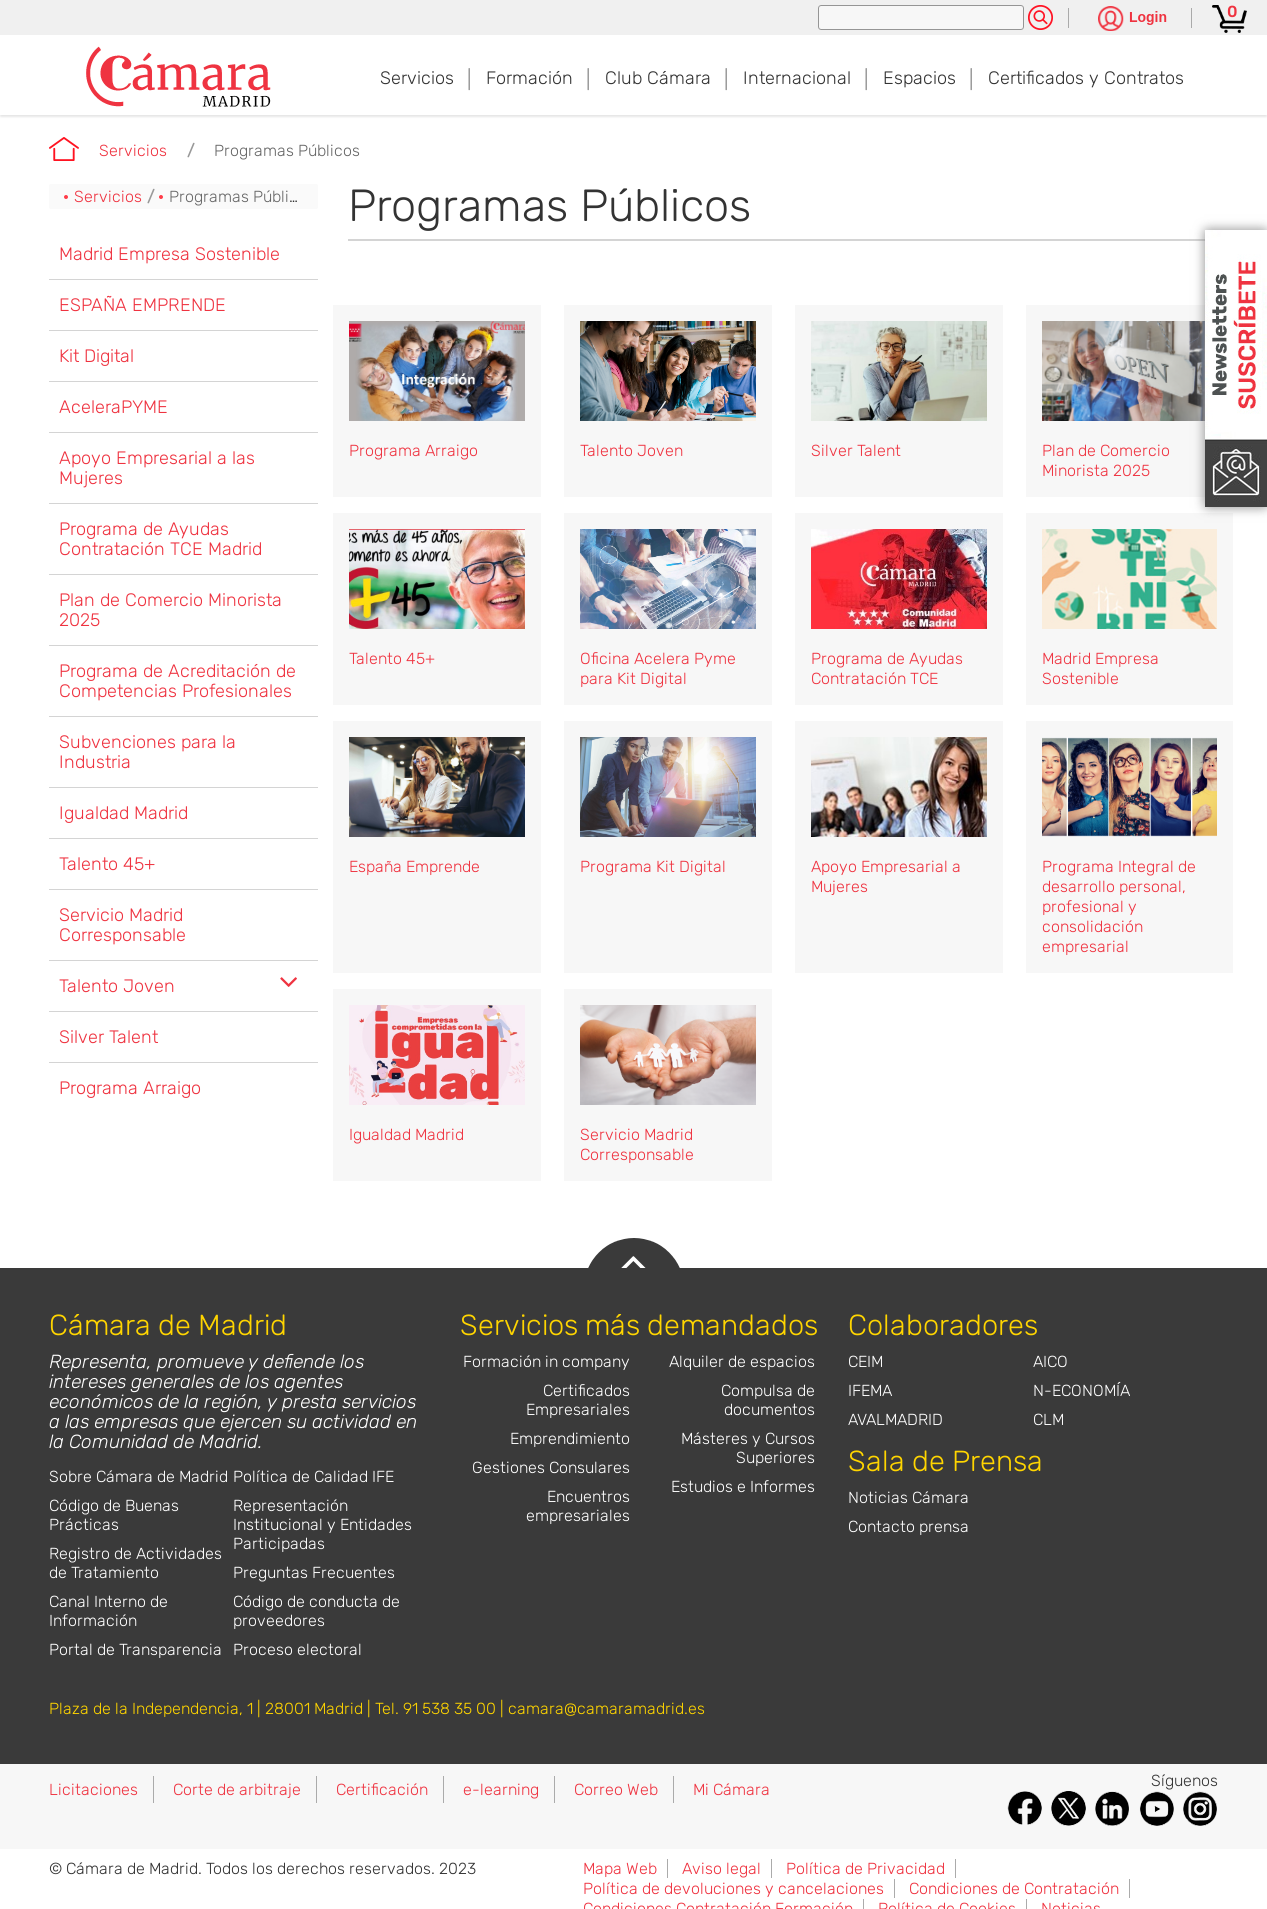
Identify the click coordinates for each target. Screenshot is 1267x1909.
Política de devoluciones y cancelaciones (733, 1888)
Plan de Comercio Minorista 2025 (170, 610)
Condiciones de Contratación (1014, 1888)
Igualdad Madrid (123, 813)
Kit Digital (96, 356)
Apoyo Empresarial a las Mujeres (157, 468)
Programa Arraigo (130, 1088)
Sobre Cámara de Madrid (138, 1476)
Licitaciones (93, 1789)
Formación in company (546, 1361)
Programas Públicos (287, 150)
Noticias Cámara (908, 1497)
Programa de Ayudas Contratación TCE (887, 668)
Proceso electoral (297, 1649)
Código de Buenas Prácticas (114, 1515)
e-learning (501, 1789)
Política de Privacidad (865, 1868)
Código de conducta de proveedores (316, 1611)
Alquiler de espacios (742, 1361)
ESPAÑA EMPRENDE (142, 305)
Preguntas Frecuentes (314, 1572)
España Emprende (414, 866)
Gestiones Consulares (551, 1467)
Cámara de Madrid (64, 149)
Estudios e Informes (743, 1486)
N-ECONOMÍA (1081, 1390)
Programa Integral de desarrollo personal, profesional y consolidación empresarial (1119, 906)
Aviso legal (721, 1868)
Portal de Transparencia (135, 1649)
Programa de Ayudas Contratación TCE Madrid (160, 539)
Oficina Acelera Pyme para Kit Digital (658, 668)
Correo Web (616, 1789)
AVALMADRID (895, 1419)
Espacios (919, 78)
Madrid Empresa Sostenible (169, 254)
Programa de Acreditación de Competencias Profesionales (177, 681)
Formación (529, 78)
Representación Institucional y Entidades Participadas (322, 1524)
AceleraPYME (113, 407)
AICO (1050, 1361)
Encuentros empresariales (578, 1506)
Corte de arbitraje (237, 1789)
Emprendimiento (570, 1438)
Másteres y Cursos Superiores (748, 1448)
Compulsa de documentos (768, 1400)
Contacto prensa (908, 1526)
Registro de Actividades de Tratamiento (135, 1563)
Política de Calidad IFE (313, 1476)
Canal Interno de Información (108, 1611)
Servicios (417, 78)
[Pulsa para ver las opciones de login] (1132, 19)
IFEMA (870, 1390)
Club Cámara (658, 78)
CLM (1048, 1419)
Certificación (382, 1789)
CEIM (865, 1361)
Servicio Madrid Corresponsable (122, 925)
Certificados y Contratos (1086, 78)
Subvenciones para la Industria (147, 752)
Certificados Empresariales (578, 1400)
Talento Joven (117, 986)
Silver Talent (108, 1037)
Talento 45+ (107, 864)
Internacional (797, 78)
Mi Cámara (731, 1789)
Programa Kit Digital (653, 866)
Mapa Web (620, 1868)
